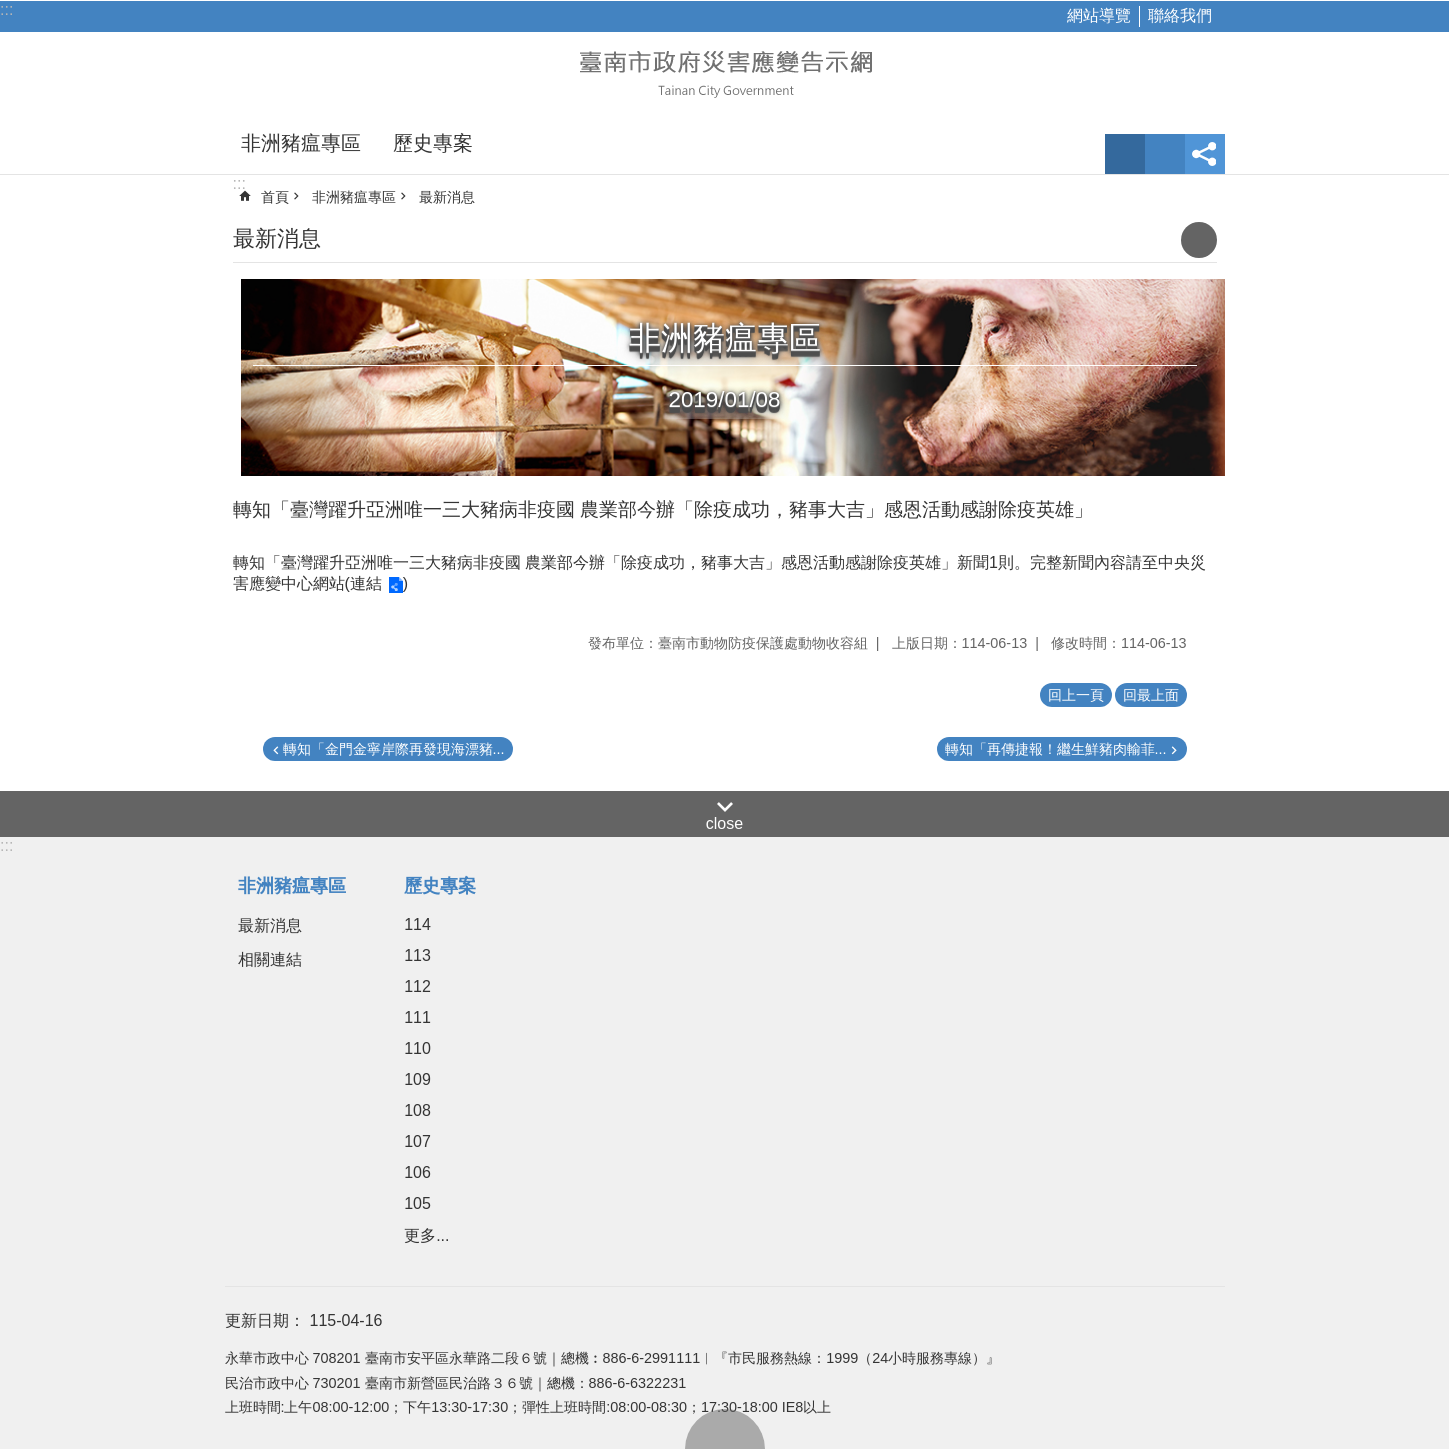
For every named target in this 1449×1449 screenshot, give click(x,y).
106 (417, 1172)
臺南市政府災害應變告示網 (725, 72)
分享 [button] (1205, 154)
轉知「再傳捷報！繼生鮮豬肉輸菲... (1056, 749)
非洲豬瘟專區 (301, 143)
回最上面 (725, 1429)
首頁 (275, 197)
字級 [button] (1125, 154)
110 (417, 1048)
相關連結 (270, 959)
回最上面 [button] (1151, 695)
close (724, 823)
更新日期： (265, 1320)
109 (417, 1079)
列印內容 (1199, 240)
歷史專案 (433, 143)
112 (417, 986)
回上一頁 (1076, 695)
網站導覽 (1099, 15)
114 (417, 924)
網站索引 (1165, 154)
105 (417, 1203)
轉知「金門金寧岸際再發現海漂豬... (394, 749)
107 (417, 1141)
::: (6, 9)
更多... (426, 1235)
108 (417, 1110)
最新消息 (447, 197)
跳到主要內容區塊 (10, 10)
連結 (366, 583)
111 (417, 1017)
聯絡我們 (1180, 15)
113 (417, 955)
